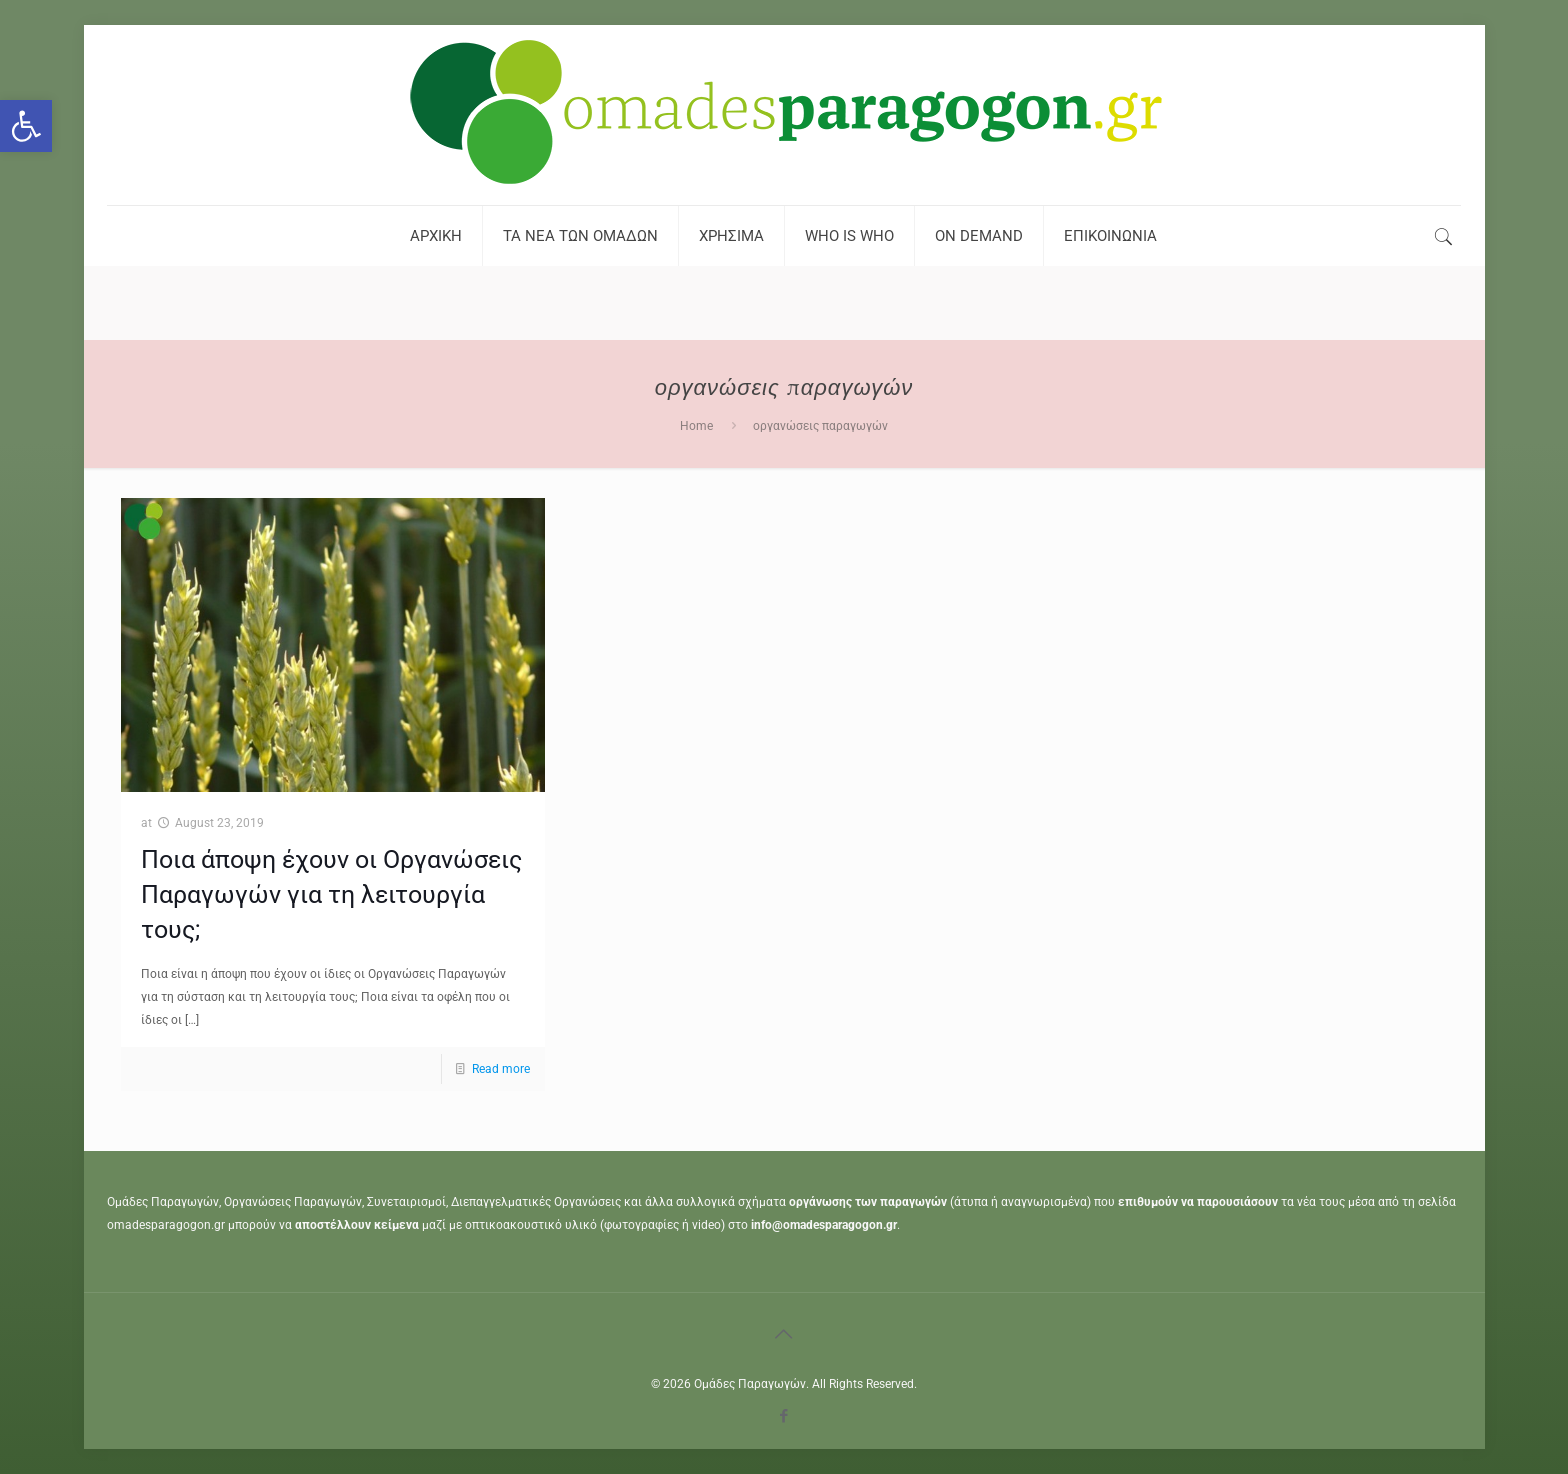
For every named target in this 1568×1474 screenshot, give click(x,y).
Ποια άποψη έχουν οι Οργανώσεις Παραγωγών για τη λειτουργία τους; (331, 894)
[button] (26, 126)
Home (696, 426)
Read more (501, 1069)
